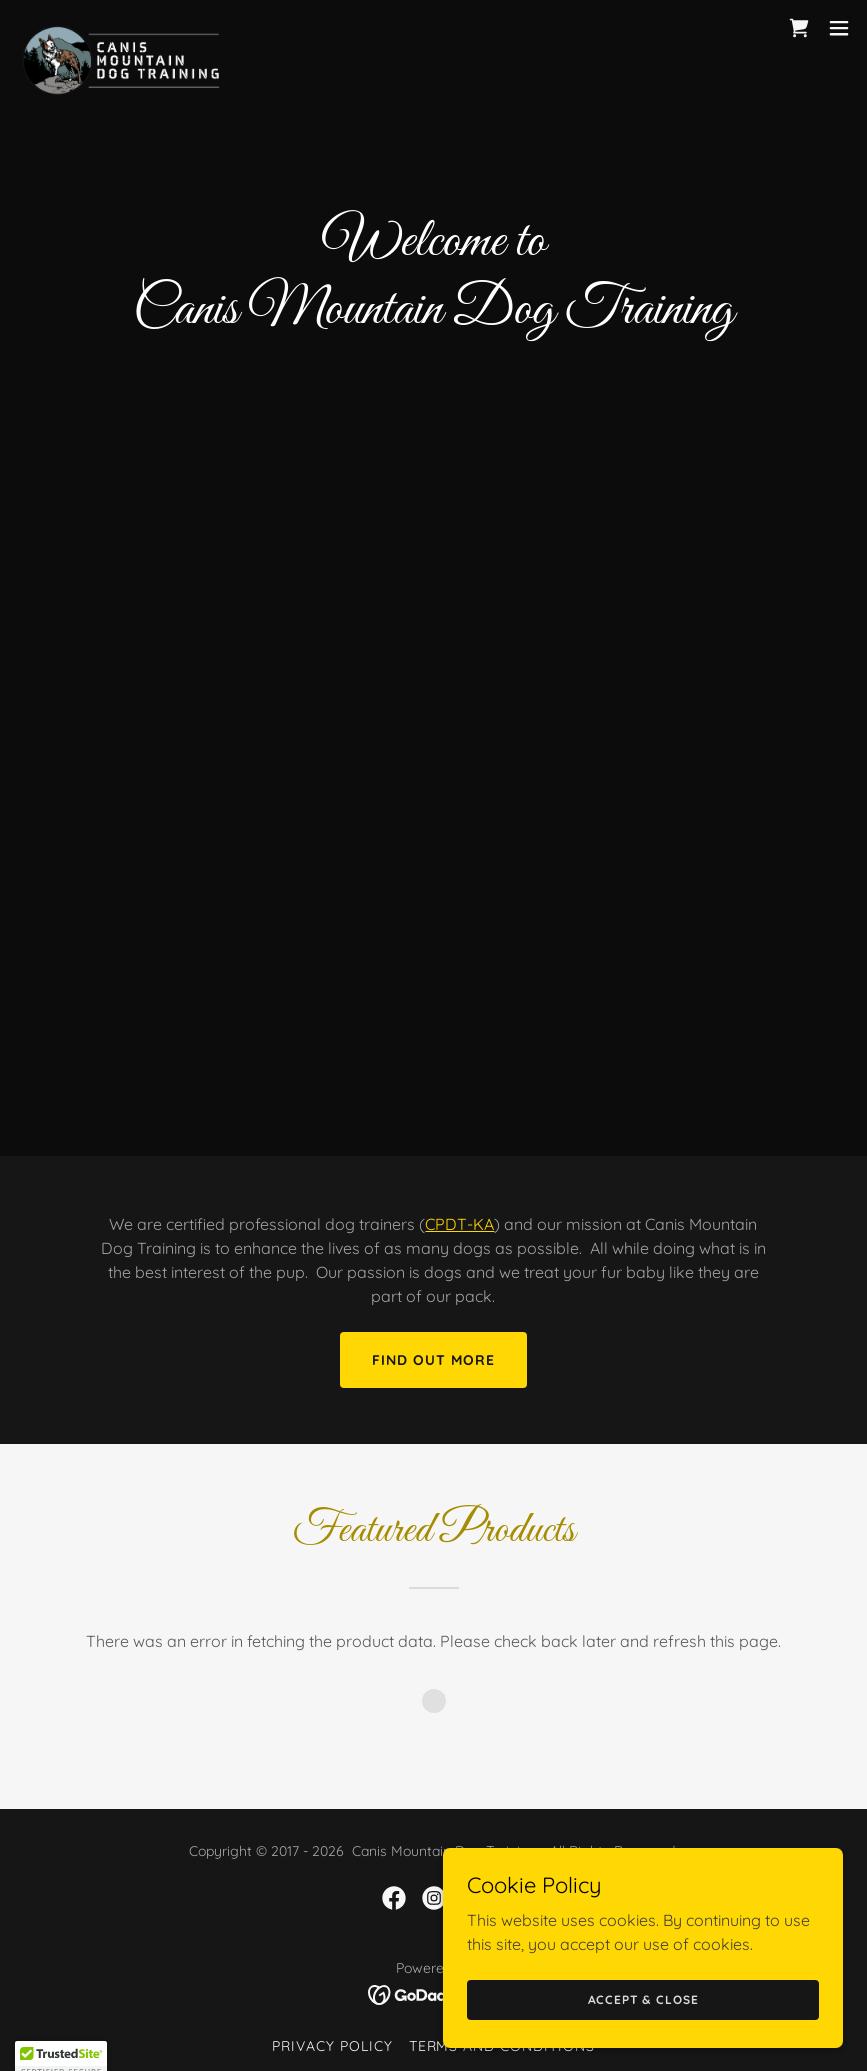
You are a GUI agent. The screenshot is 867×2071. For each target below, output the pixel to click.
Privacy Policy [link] (332, 2046)
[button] (839, 28)
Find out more (433, 1360)
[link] (121, 28)
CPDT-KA (459, 1224)
